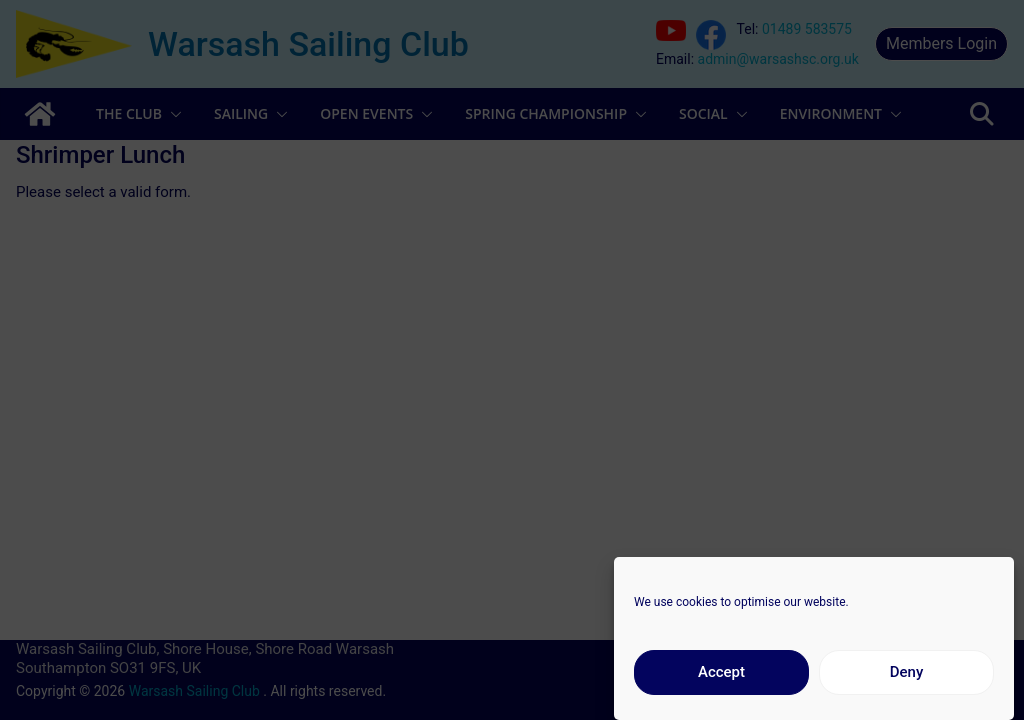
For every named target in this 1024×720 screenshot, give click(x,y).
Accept (721, 681)
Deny (907, 681)
